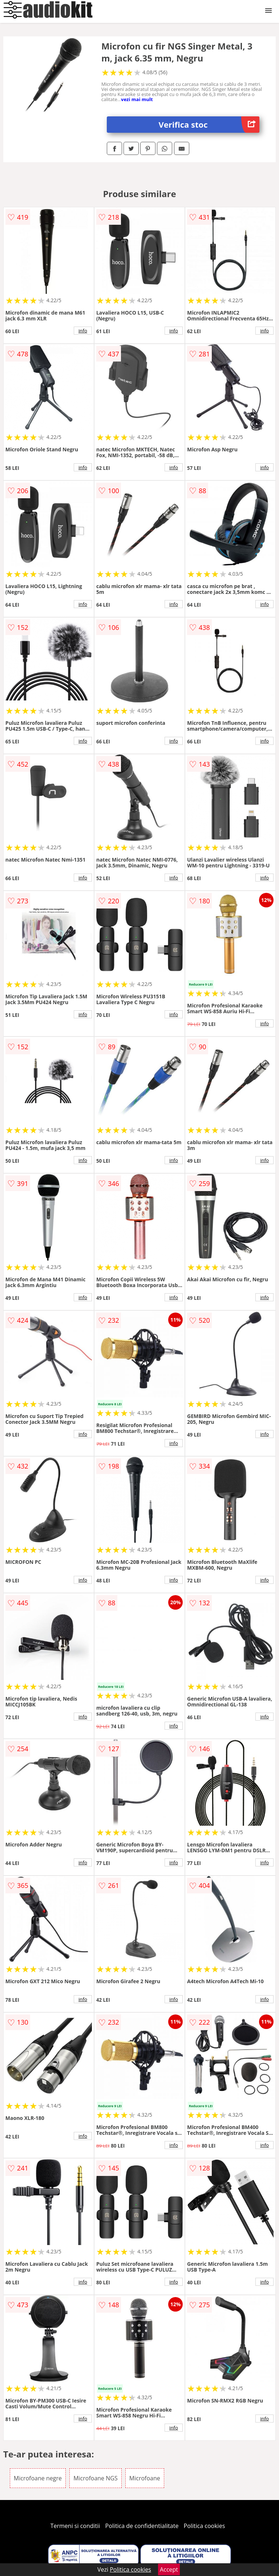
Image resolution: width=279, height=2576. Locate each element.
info (82, 330)
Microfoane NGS (95, 2478)
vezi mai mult (137, 99)
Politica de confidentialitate (142, 2526)
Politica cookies (204, 2526)
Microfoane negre (38, 2478)
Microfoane (144, 2478)
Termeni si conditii (75, 2526)
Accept (169, 2569)
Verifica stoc (209, 124)
